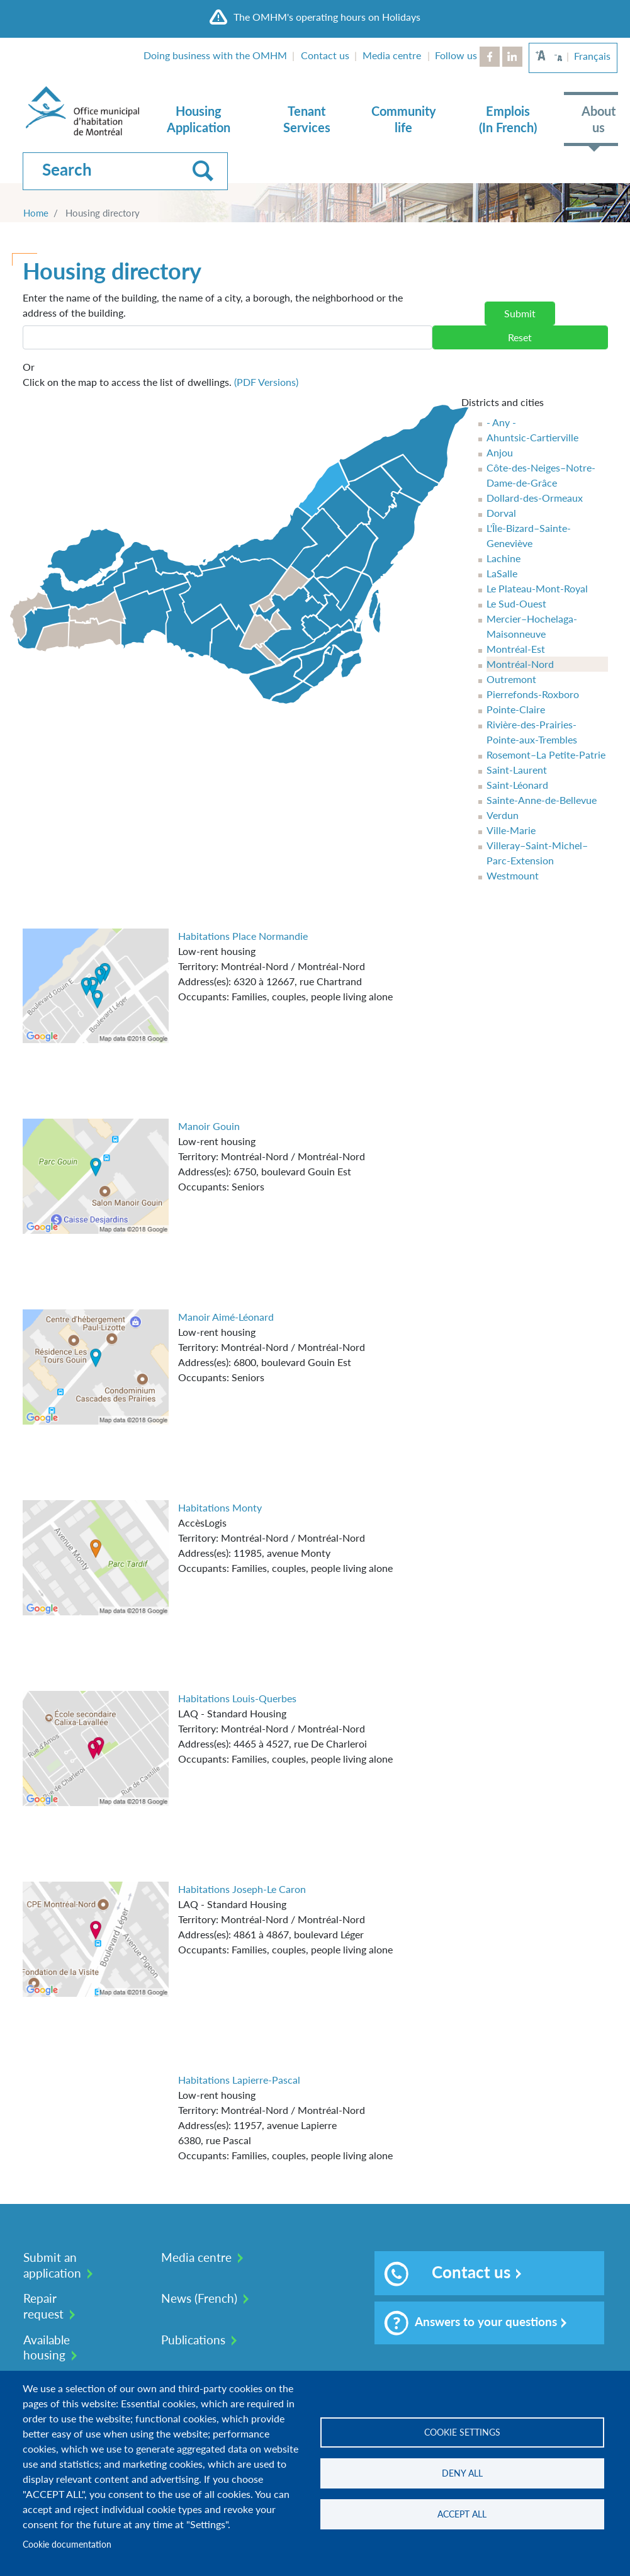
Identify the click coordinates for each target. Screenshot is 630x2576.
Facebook (490, 57)
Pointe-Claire (516, 709)
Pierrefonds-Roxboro (533, 694)
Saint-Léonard (517, 785)
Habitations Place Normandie (243, 936)
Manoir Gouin (209, 1126)
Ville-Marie (511, 830)
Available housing (46, 2347)
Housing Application (198, 119)
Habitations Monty (220, 1507)
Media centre (392, 55)
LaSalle (502, 573)
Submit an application (52, 2265)
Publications (193, 2339)
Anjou (500, 452)
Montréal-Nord (520, 664)
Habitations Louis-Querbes (237, 1698)
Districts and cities (502, 402)
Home (35, 212)
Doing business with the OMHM (215, 55)
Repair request (43, 2306)
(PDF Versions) (266, 382)
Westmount (513, 875)
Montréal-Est (516, 649)
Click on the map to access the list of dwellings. (160, 373)
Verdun (503, 815)
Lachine (503, 558)
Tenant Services (306, 119)
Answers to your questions (470, 2323)
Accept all (462, 2514)
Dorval (501, 513)
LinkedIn (512, 57)
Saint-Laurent (517, 770)
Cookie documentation (67, 2544)
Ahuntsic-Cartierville (532, 437)
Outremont (511, 679)
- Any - (501, 422)
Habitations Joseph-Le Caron (242, 1889)
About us (599, 119)
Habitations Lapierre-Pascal (239, 2080)
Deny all (462, 2473)
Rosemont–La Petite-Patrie (546, 754)
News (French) (199, 2298)
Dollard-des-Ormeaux (535, 498)
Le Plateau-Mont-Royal (537, 588)
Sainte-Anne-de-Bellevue (542, 800)
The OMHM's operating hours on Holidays (326, 17)
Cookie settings (462, 2432)
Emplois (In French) (508, 119)
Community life (403, 119)
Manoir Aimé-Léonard (226, 1317)
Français (592, 56)
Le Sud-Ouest (516, 603)
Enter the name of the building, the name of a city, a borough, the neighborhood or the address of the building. (213, 305)
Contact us (325, 55)
